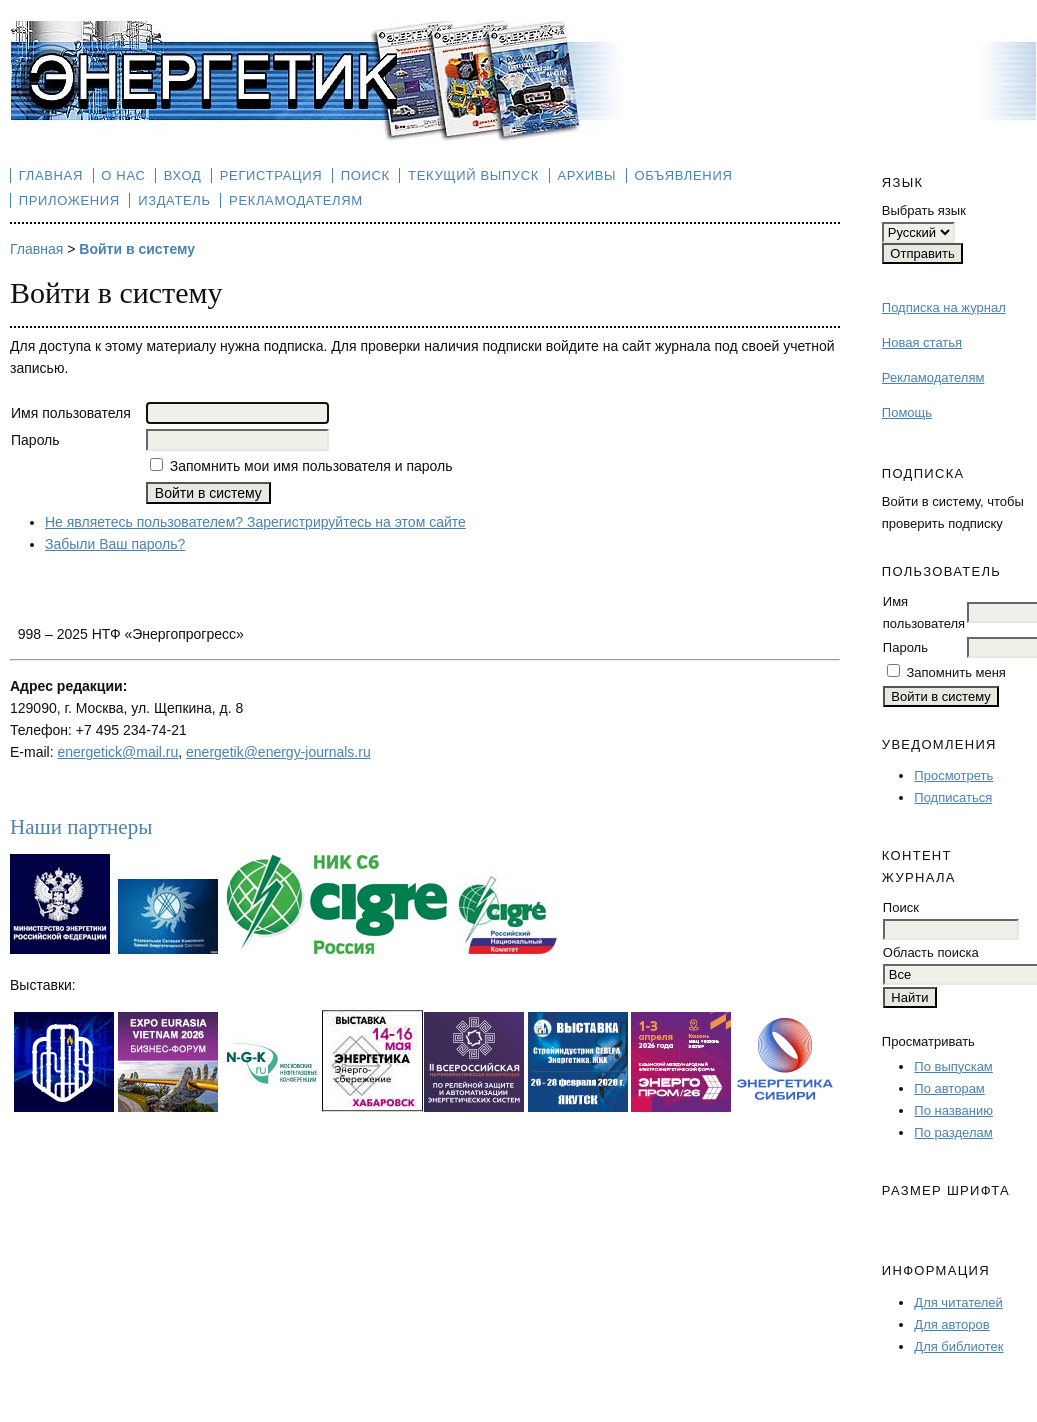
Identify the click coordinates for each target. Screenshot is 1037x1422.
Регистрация (271, 175)
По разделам (953, 1132)
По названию (953, 1110)
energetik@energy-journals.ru (278, 752)
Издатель (174, 200)
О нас (123, 175)
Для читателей (958, 1302)
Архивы (586, 175)
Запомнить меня (955, 672)
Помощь (907, 412)
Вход (183, 175)
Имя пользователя (71, 413)
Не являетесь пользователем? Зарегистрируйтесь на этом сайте (255, 522)
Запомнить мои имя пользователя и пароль (311, 466)
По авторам (949, 1088)
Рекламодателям (933, 377)
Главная (51, 175)
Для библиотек (958, 1346)
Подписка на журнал (944, 307)
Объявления (684, 175)
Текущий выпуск (473, 175)
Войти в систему (137, 249)
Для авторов (951, 1324)
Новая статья (922, 342)
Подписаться (953, 797)
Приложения (69, 200)
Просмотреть (953, 775)
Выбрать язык (924, 210)
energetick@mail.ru (117, 752)
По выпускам (953, 1066)
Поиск (365, 175)
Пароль (905, 647)
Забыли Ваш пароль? (115, 544)
